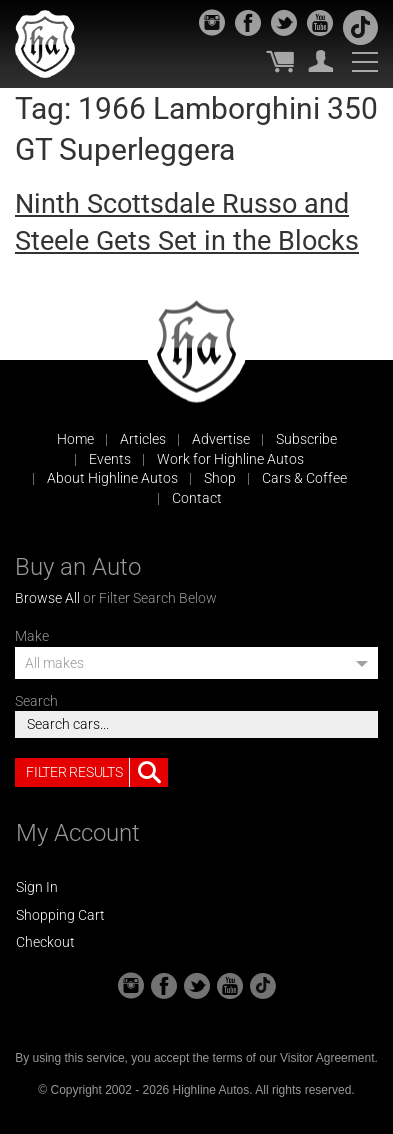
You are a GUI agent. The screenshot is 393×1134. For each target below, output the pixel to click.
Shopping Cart (60, 915)
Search (36, 701)
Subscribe (306, 439)
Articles (143, 439)
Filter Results (97, 773)
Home (75, 439)
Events (110, 459)
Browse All (47, 598)
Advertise (221, 439)
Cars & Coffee (304, 478)
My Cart (280, 61)
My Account (321, 61)
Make (32, 636)
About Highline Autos (112, 478)
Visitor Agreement (327, 1058)
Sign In (37, 887)
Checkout (45, 942)
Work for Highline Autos (230, 459)
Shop (220, 478)
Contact (197, 498)
